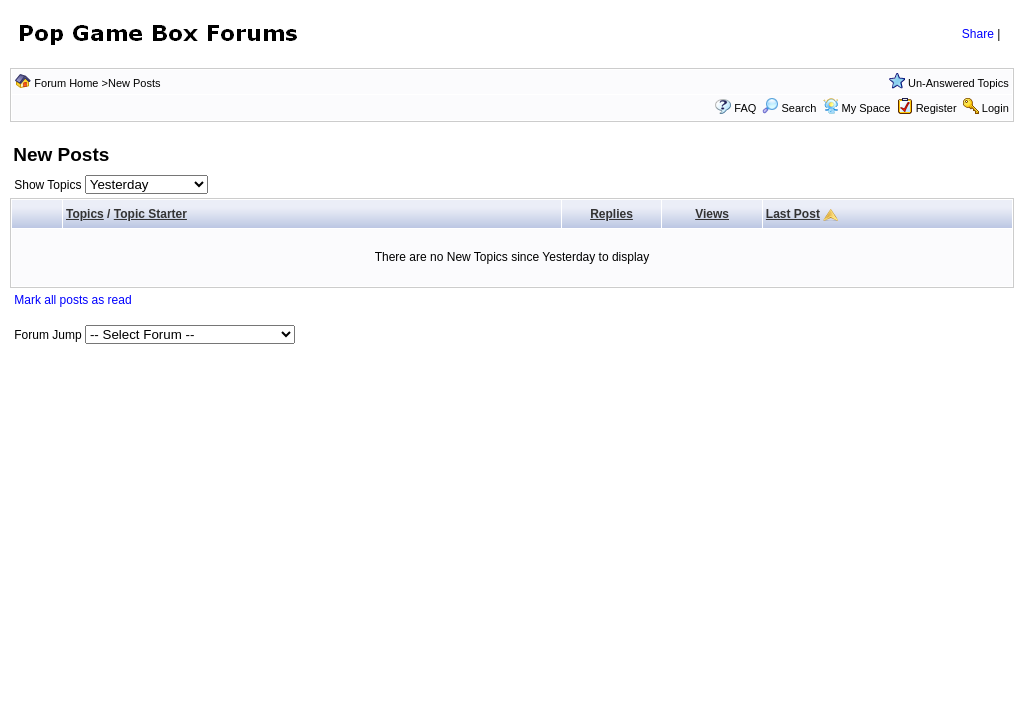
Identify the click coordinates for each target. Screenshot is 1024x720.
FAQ (745, 108)
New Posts (134, 83)
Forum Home (66, 83)
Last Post (793, 214)
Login (995, 108)
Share (978, 34)
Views (712, 214)
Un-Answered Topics (958, 83)
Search (789, 108)
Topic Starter (150, 214)
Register (936, 108)
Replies (611, 214)
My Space (866, 108)
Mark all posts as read (72, 300)
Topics (85, 214)
